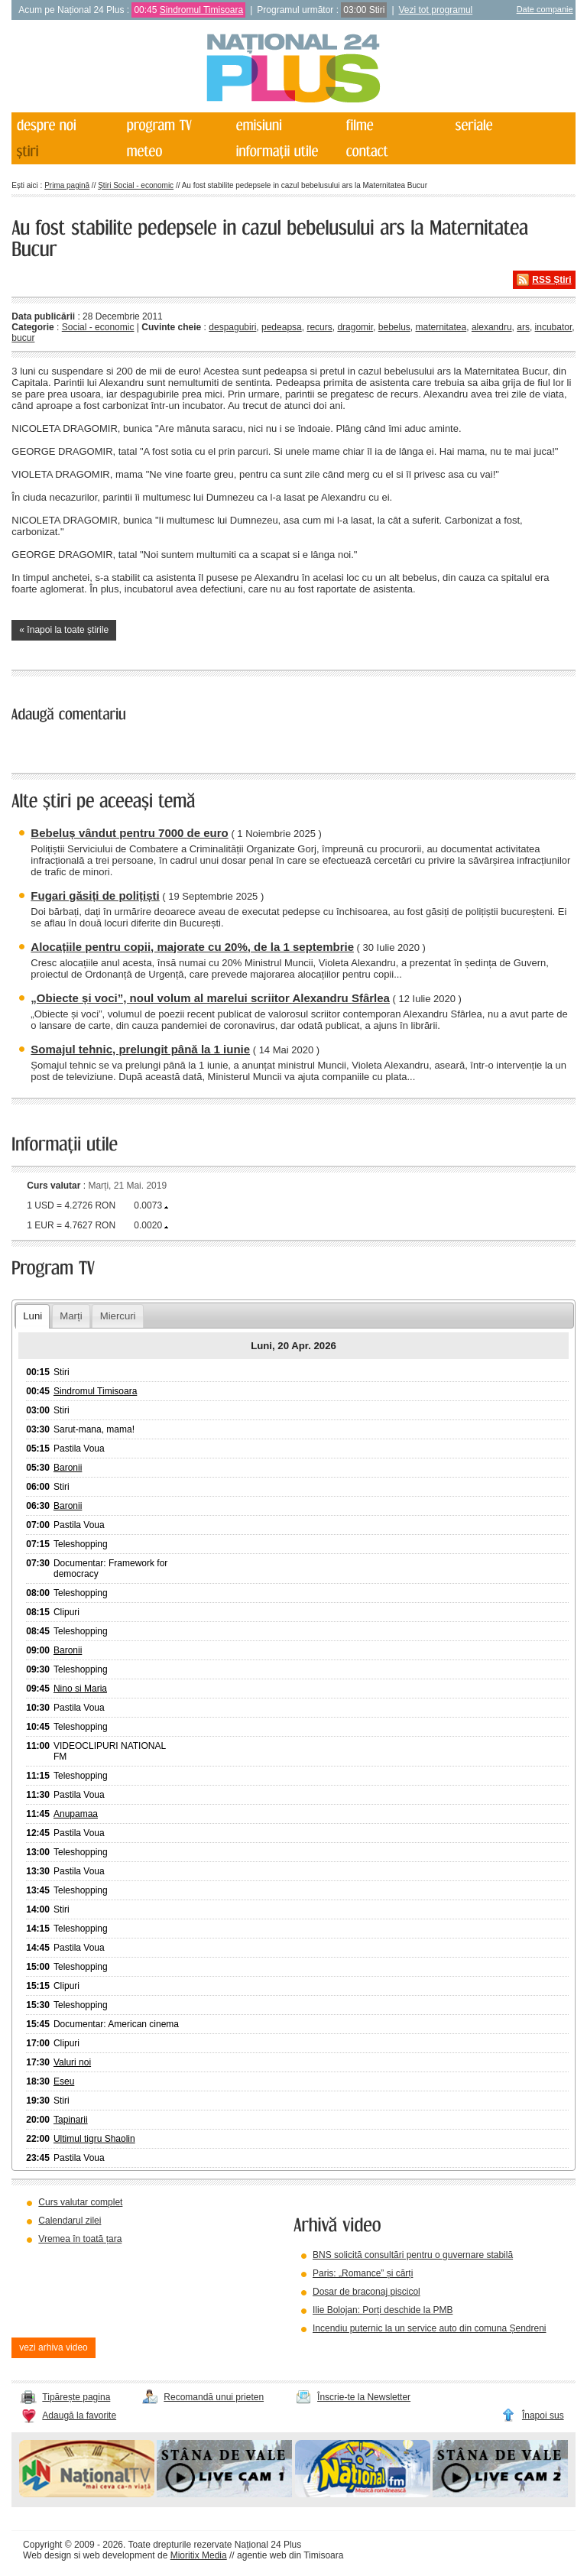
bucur (22, 338)
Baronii (68, 1467)
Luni (32, 1316)
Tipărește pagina (76, 2397)
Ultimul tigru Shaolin (94, 2138)
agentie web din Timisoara (290, 2555)
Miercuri (118, 1316)
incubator (553, 327)
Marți (71, 1316)
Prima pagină (66, 185)
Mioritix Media (198, 2555)
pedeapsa (281, 327)
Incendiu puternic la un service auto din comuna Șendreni (429, 2328)
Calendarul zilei (69, 2220)
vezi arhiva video (53, 2347)
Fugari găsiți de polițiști (95, 895)
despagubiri (232, 327)
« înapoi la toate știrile (64, 630)
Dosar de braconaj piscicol (366, 2291)
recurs (319, 327)
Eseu (64, 2081)
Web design (47, 2555)
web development (119, 2555)
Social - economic (98, 327)
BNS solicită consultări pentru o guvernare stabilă (413, 2255)
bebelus (394, 327)
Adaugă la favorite (79, 2415)
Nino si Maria (80, 1688)
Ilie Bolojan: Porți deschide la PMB (382, 2310)
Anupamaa (76, 1814)
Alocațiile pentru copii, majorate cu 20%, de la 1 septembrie (192, 946)
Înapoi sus (543, 2415)
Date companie (545, 9)
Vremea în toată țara (80, 2239)
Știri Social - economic (136, 185)
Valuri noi (72, 2062)
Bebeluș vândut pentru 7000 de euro (129, 832)
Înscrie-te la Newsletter (363, 2397)
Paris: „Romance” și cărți (363, 2273)
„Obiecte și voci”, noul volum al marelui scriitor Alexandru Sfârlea (210, 997)
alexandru (492, 327)
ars (523, 327)
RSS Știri (551, 279)
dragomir (355, 327)
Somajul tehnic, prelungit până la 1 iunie (140, 1049)
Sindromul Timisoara (201, 10)
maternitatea (441, 327)
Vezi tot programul (436, 10)
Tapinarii (71, 2119)
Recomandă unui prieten (214, 2397)
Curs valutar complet (80, 2202)
